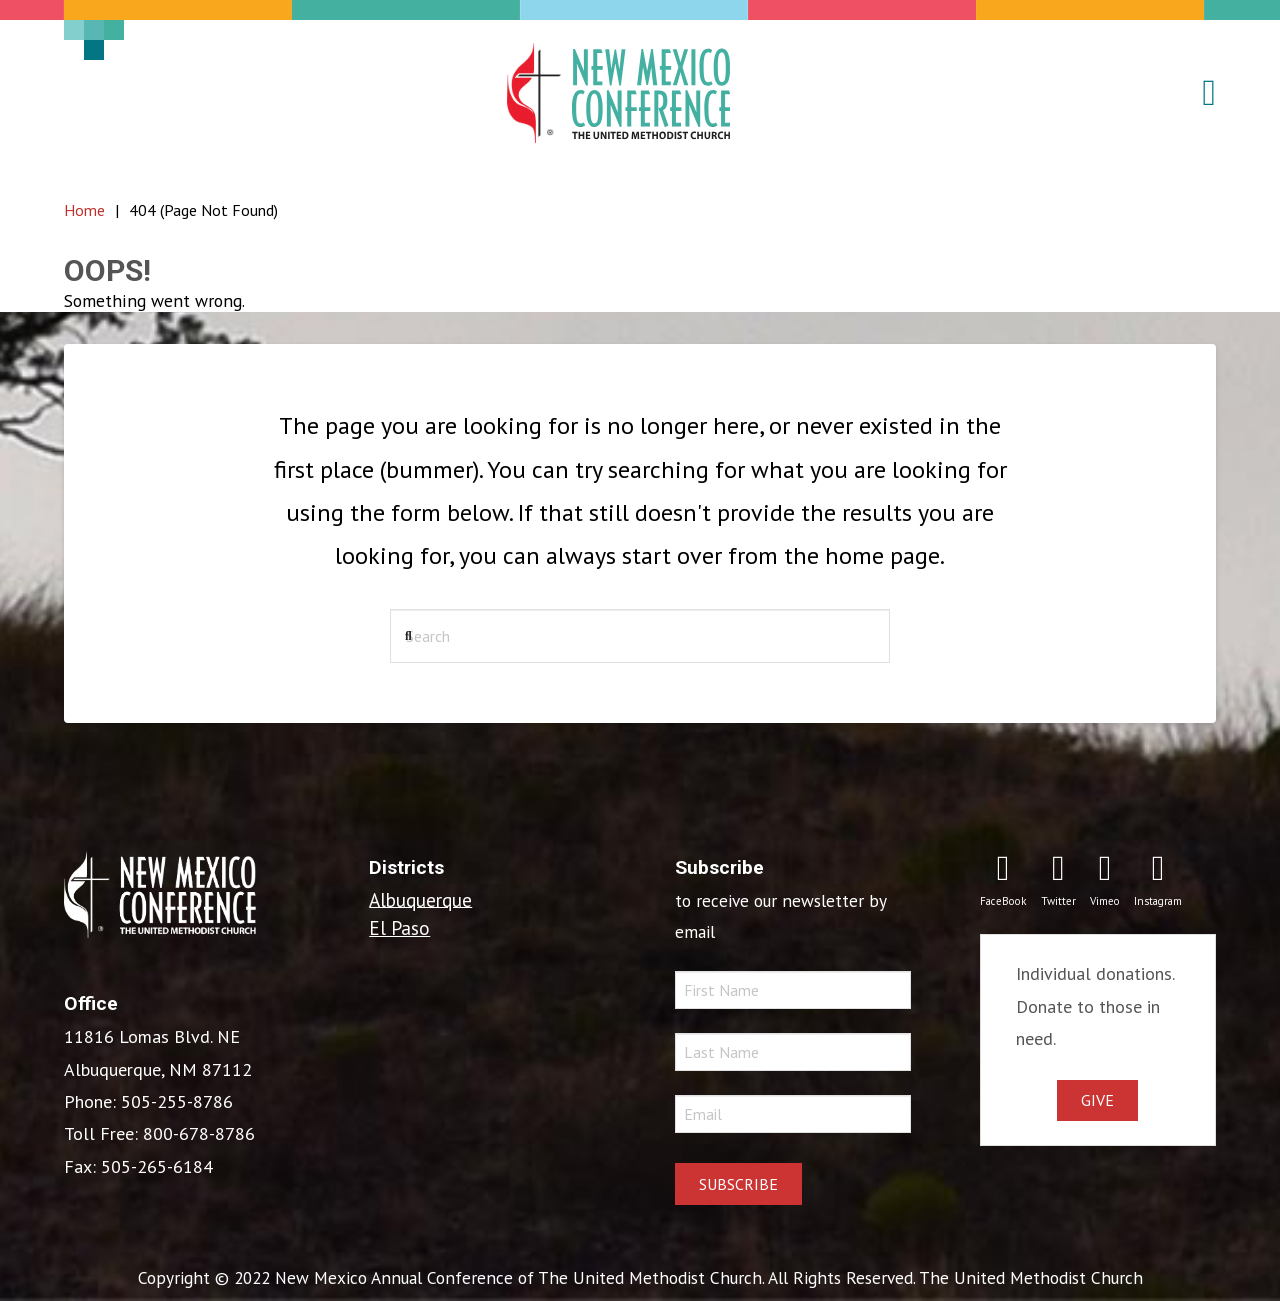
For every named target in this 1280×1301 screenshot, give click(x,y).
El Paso (399, 927)
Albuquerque (420, 898)
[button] (1198, 93)
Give (1097, 1100)
